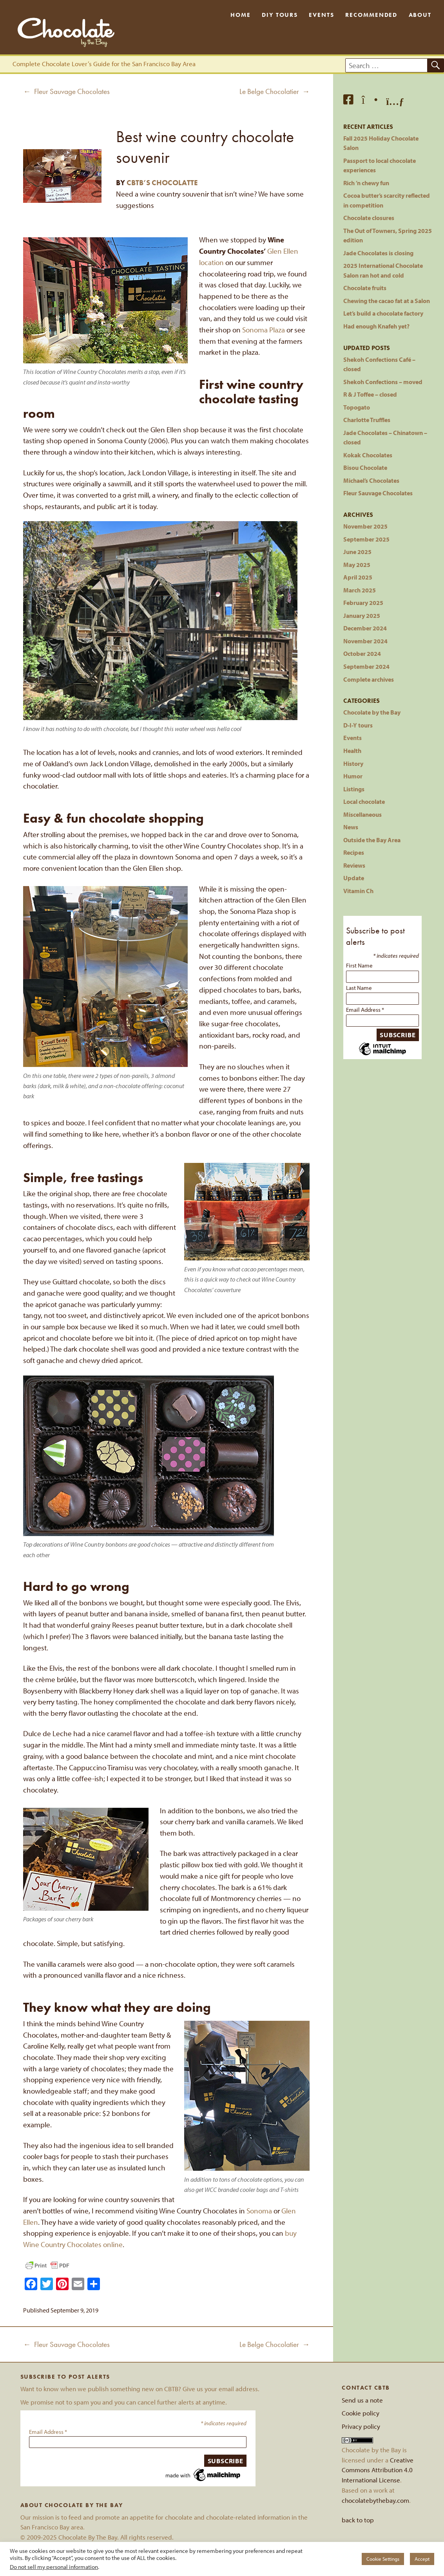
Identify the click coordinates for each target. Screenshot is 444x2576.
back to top (358, 2520)
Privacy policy (361, 2426)
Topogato (356, 407)
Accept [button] (422, 2559)
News (350, 827)
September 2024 (366, 666)
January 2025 (361, 615)
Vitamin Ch (358, 890)
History (353, 763)
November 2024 (365, 641)
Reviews (354, 865)
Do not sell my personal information (54, 2567)
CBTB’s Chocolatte (162, 183)
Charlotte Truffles (366, 419)
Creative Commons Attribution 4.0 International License (377, 2470)
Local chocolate (364, 801)
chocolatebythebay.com (375, 2500)
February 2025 (363, 602)
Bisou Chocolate (365, 467)
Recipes (353, 852)
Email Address (365, 1009)
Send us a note (362, 2400)
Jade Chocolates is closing (378, 253)
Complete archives (368, 679)
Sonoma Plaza (263, 329)
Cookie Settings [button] (382, 2559)
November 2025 (365, 526)
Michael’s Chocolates (371, 480)
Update (353, 878)
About (420, 15)
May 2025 (356, 564)
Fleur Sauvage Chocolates (378, 493)
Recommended (371, 15)
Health (352, 750)
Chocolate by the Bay (372, 712)
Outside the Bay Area (372, 840)
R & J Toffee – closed (370, 394)
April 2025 (357, 577)
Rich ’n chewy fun (366, 183)
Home (240, 15)
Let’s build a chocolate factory (383, 313)
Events (321, 15)
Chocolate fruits (364, 287)
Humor (352, 776)
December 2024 (365, 628)
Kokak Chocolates (367, 455)
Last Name (359, 987)
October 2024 (362, 653)
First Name (359, 965)
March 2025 (359, 590)
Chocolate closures (368, 217)
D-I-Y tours (358, 725)
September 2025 (366, 539)
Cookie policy (360, 2413)
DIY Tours (280, 15)
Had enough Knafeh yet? (376, 326)
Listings (353, 789)
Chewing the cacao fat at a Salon (386, 300)
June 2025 (357, 551)
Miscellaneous (362, 814)
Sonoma (259, 2210)
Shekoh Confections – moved (382, 381)
